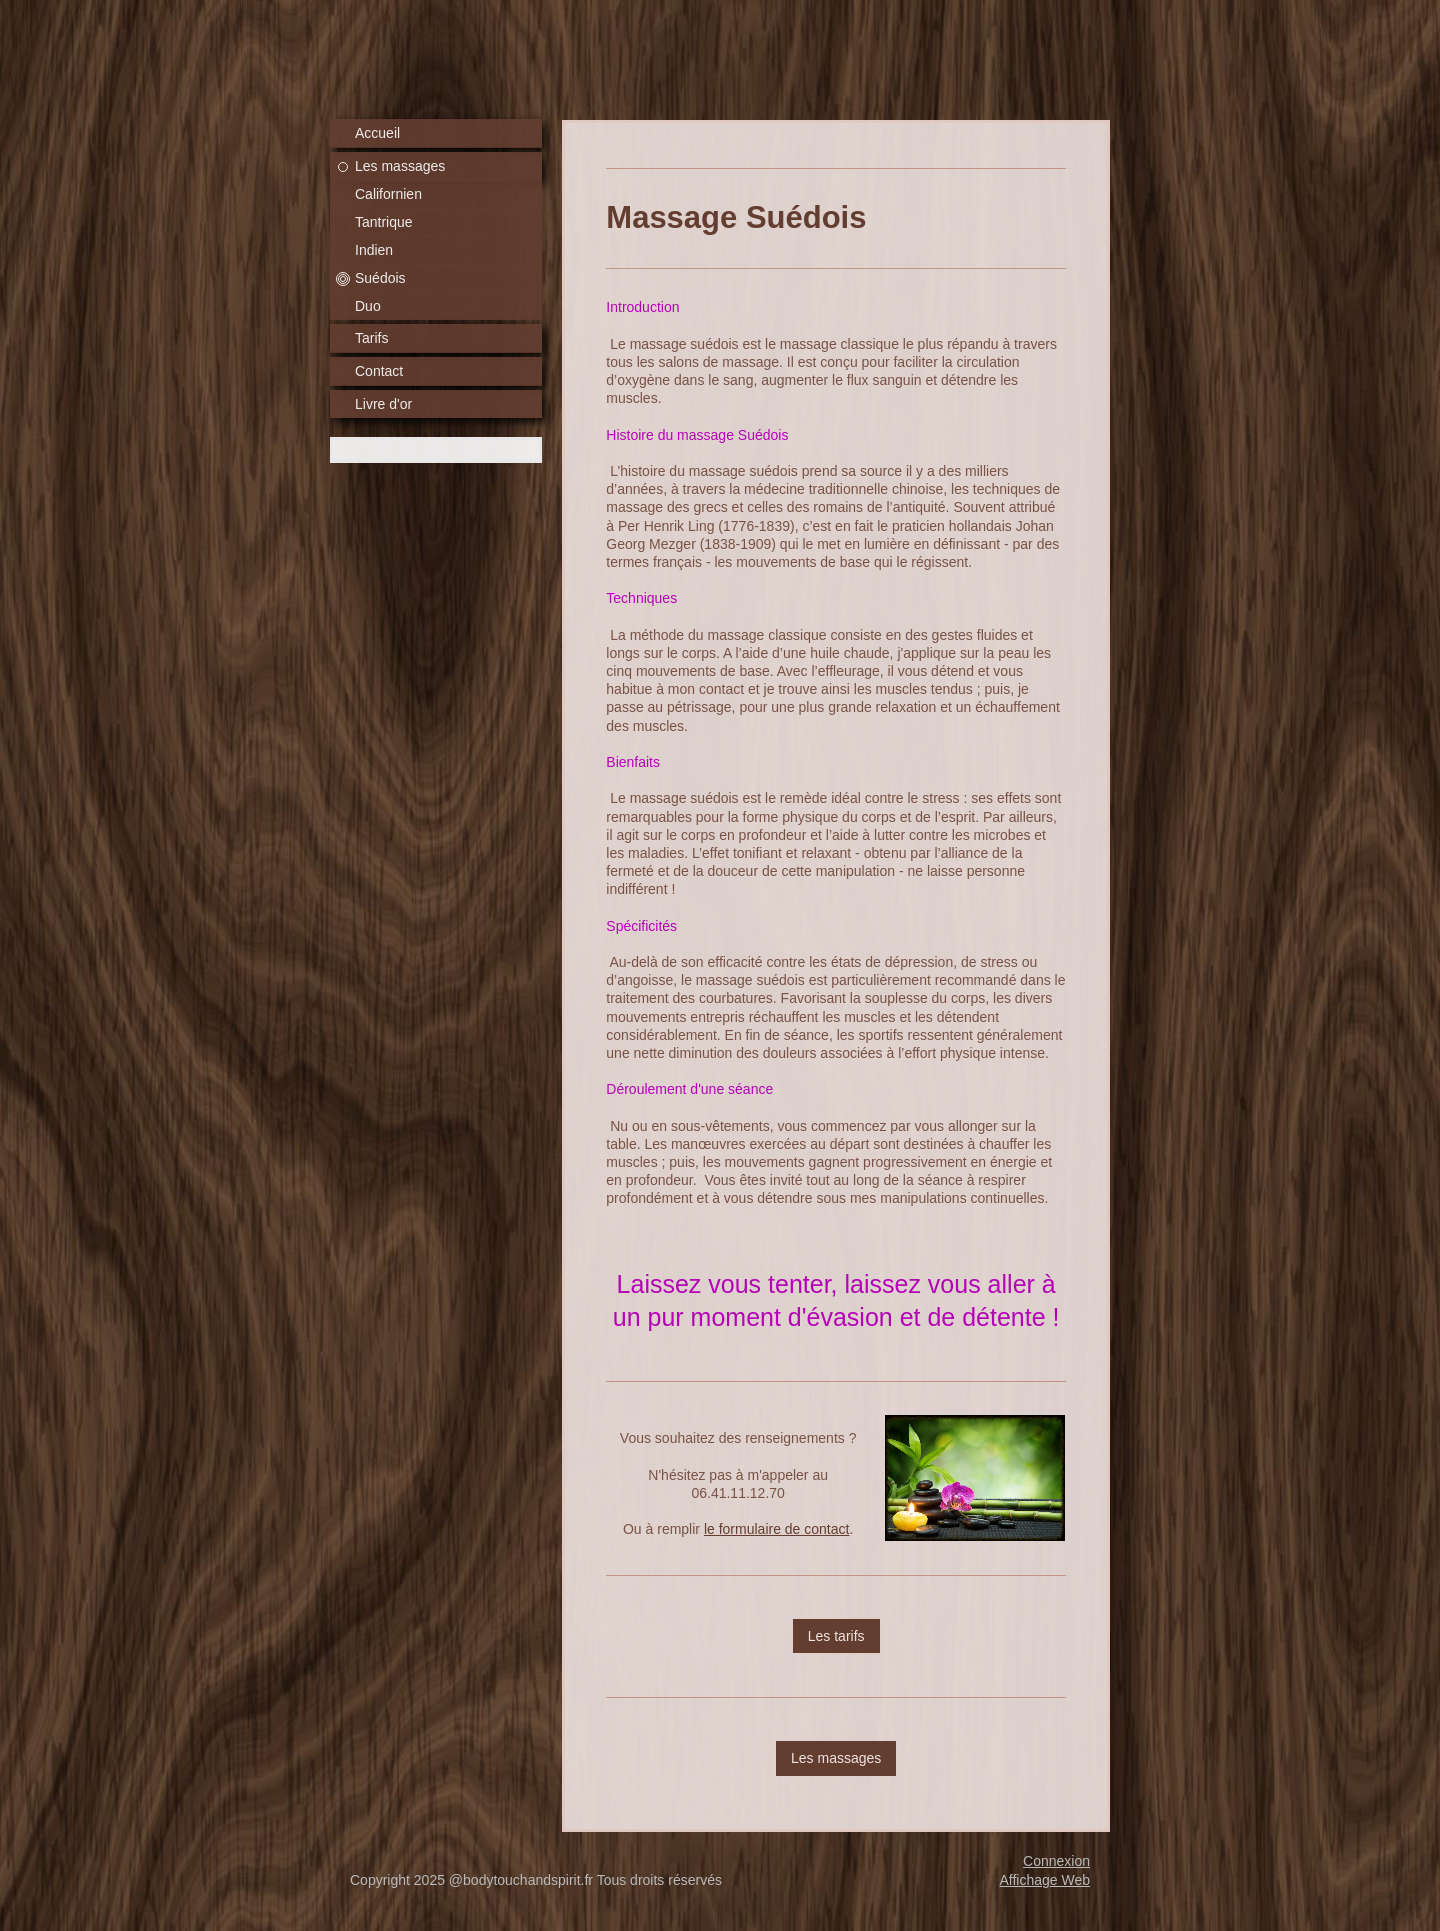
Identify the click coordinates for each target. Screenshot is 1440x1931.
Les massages (836, 1758)
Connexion (1056, 1861)
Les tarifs (836, 1636)
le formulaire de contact (777, 1529)
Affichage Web (1044, 1880)
